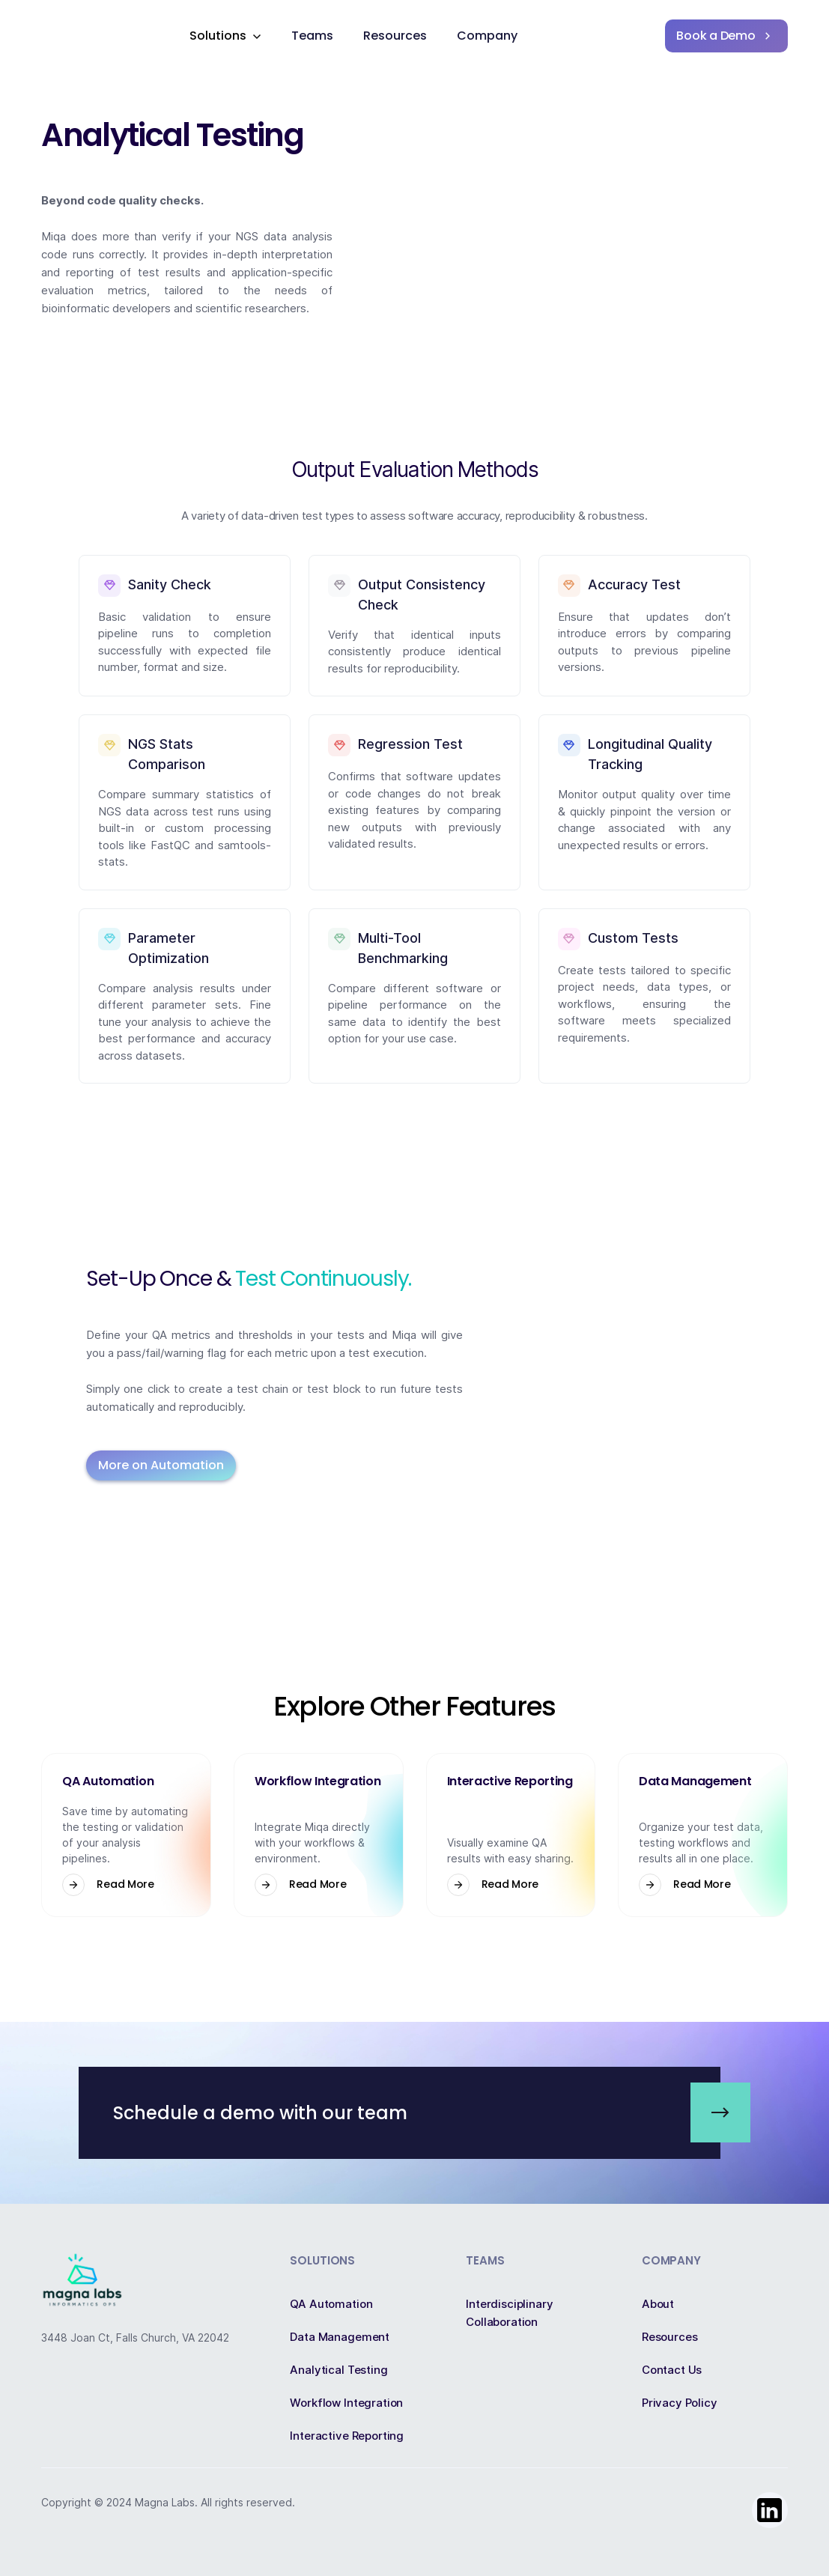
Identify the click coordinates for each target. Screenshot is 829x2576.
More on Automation (161, 1465)
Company (487, 35)
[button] (225, 36)
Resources (395, 35)
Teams (312, 35)
